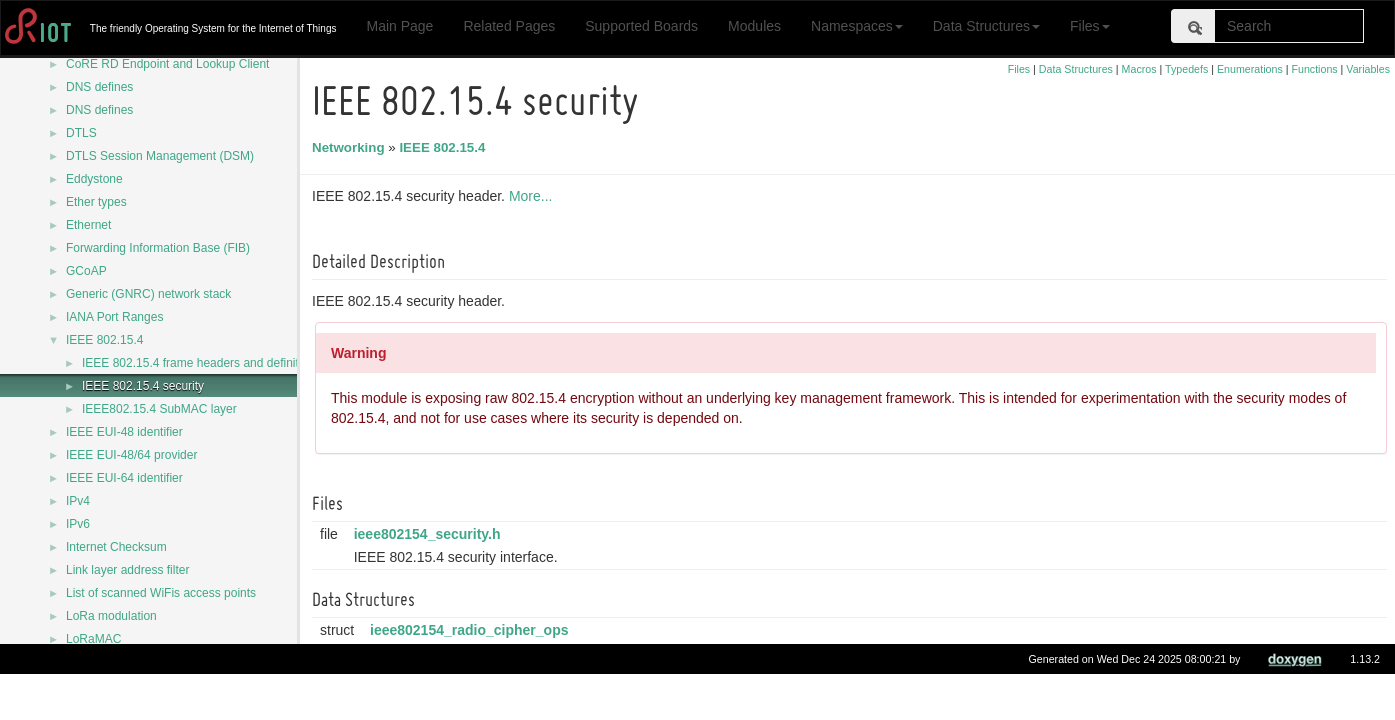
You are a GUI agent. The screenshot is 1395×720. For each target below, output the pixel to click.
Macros (1139, 69)
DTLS (81, 133)
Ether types (96, 202)
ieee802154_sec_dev (441, 678)
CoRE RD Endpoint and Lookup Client (167, 64)
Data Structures (986, 26)
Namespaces (857, 26)
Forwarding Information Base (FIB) (158, 248)
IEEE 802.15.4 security (143, 386)
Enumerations (1250, 69)
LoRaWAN (94, 662)
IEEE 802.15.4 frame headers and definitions (201, 363)
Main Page (399, 26)
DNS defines (99, 87)
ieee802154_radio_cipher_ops (472, 630)
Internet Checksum (116, 547)
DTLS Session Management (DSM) (160, 156)
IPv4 (78, 501)
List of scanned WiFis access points (161, 593)
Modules (754, 26)
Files (1090, 26)
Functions (1314, 69)
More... (534, 196)
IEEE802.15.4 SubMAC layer (159, 409)
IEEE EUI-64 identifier (124, 478)
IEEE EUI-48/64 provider (131, 455)
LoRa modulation (111, 616)
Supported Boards (641, 26)
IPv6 (78, 524)
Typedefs (1186, 69)
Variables (1368, 69)
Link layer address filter (127, 570)
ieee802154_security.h (430, 534)
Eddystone (94, 179)
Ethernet (88, 225)
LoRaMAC (93, 639)
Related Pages (509, 26)
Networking (351, 147)
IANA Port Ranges (114, 317)
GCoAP (86, 271)
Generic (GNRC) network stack (148, 294)
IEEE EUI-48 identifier (124, 432)
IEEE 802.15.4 (104, 340)
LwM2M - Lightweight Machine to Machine (178, 685)
